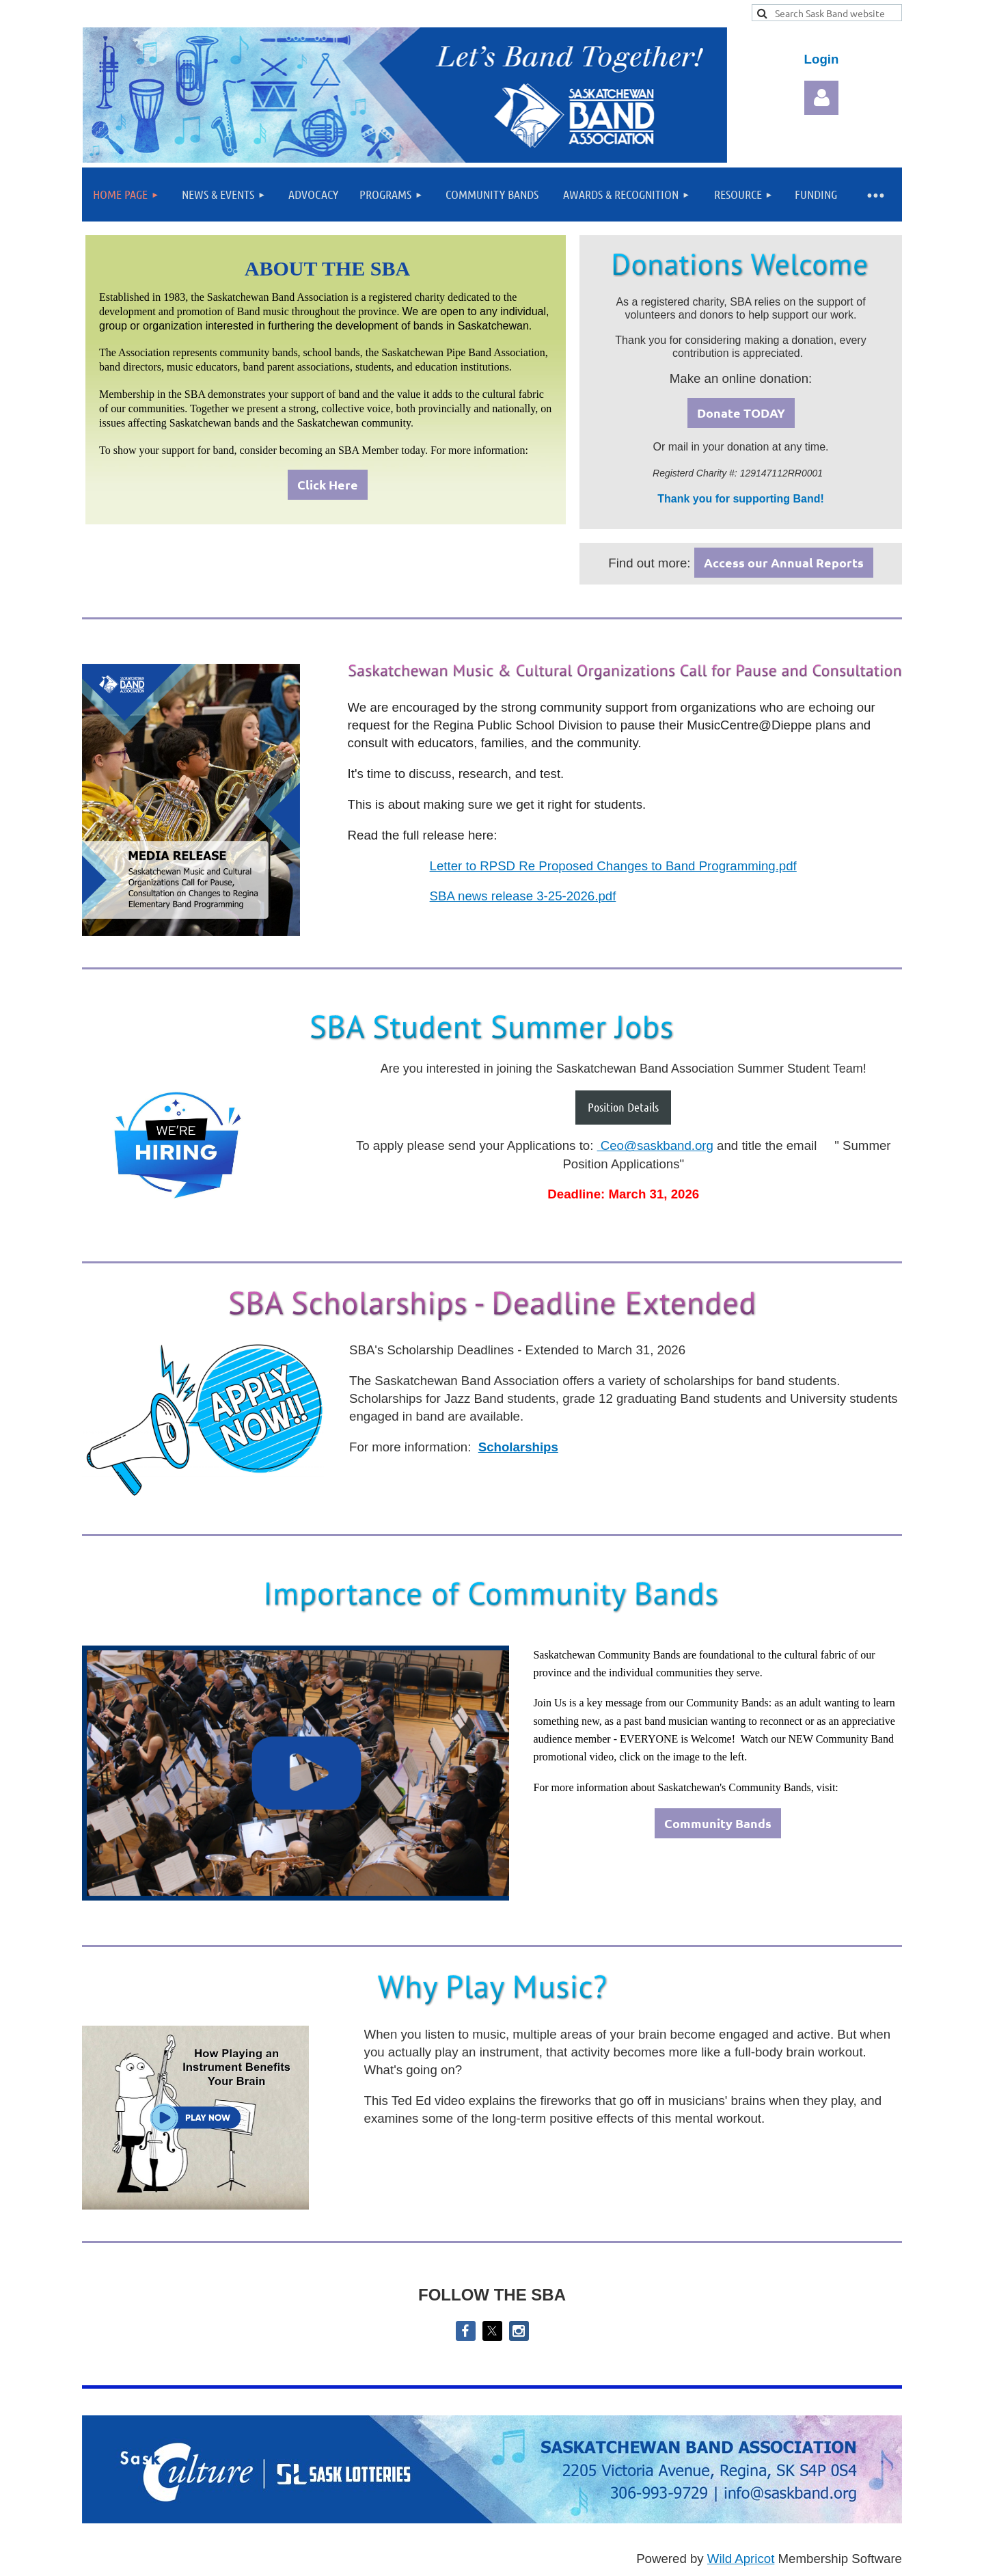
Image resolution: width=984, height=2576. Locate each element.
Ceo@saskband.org (655, 1145)
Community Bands (717, 1823)
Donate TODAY (741, 412)
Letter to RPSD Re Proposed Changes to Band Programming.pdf (613, 866)
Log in (821, 98)
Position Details (623, 1106)
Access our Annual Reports (784, 562)
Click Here (327, 484)
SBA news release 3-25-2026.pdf (523, 896)
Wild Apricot (741, 2558)
